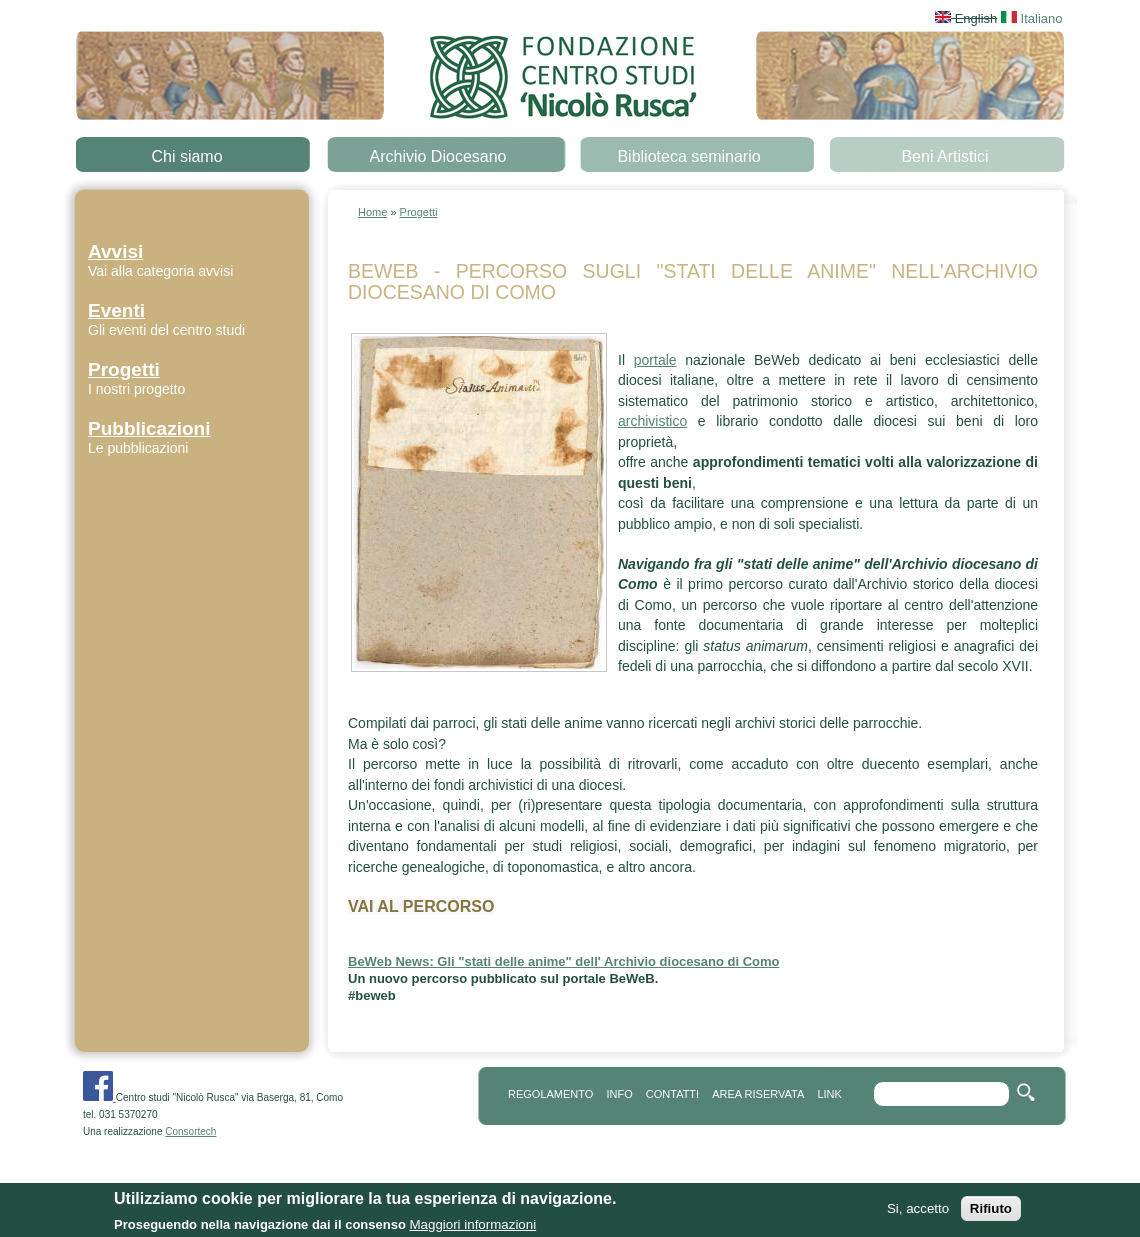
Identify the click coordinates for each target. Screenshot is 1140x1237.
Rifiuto (991, 1212)
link (829, 1094)
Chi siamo (186, 156)
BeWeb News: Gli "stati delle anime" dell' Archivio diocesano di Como (564, 961)
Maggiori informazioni (472, 1227)
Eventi (116, 310)
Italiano (1032, 18)
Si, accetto (918, 1212)
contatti (672, 1094)
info (619, 1094)
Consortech (190, 1131)
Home (372, 212)
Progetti (419, 212)
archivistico (652, 421)
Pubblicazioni (149, 428)
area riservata (758, 1094)
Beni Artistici (944, 156)
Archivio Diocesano (438, 156)
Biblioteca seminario (688, 156)
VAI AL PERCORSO (421, 906)
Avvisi (115, 251)
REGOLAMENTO (550, 1094)
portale (655, 360)
